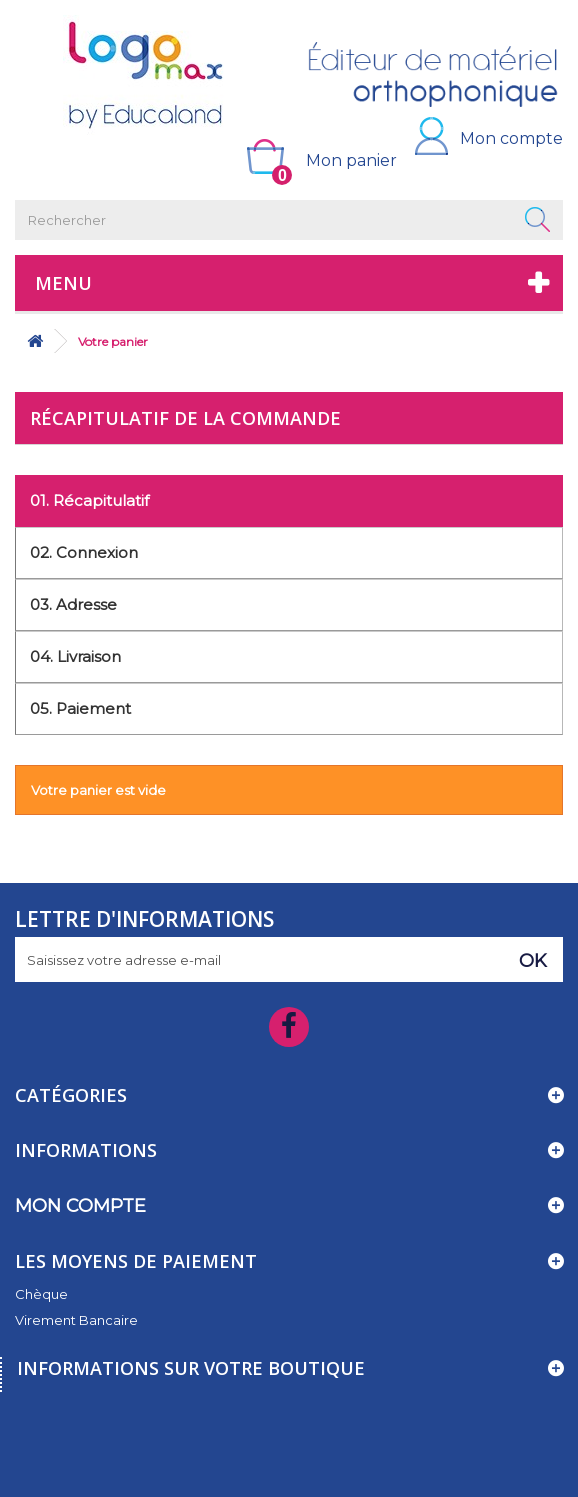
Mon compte (511, 138)
